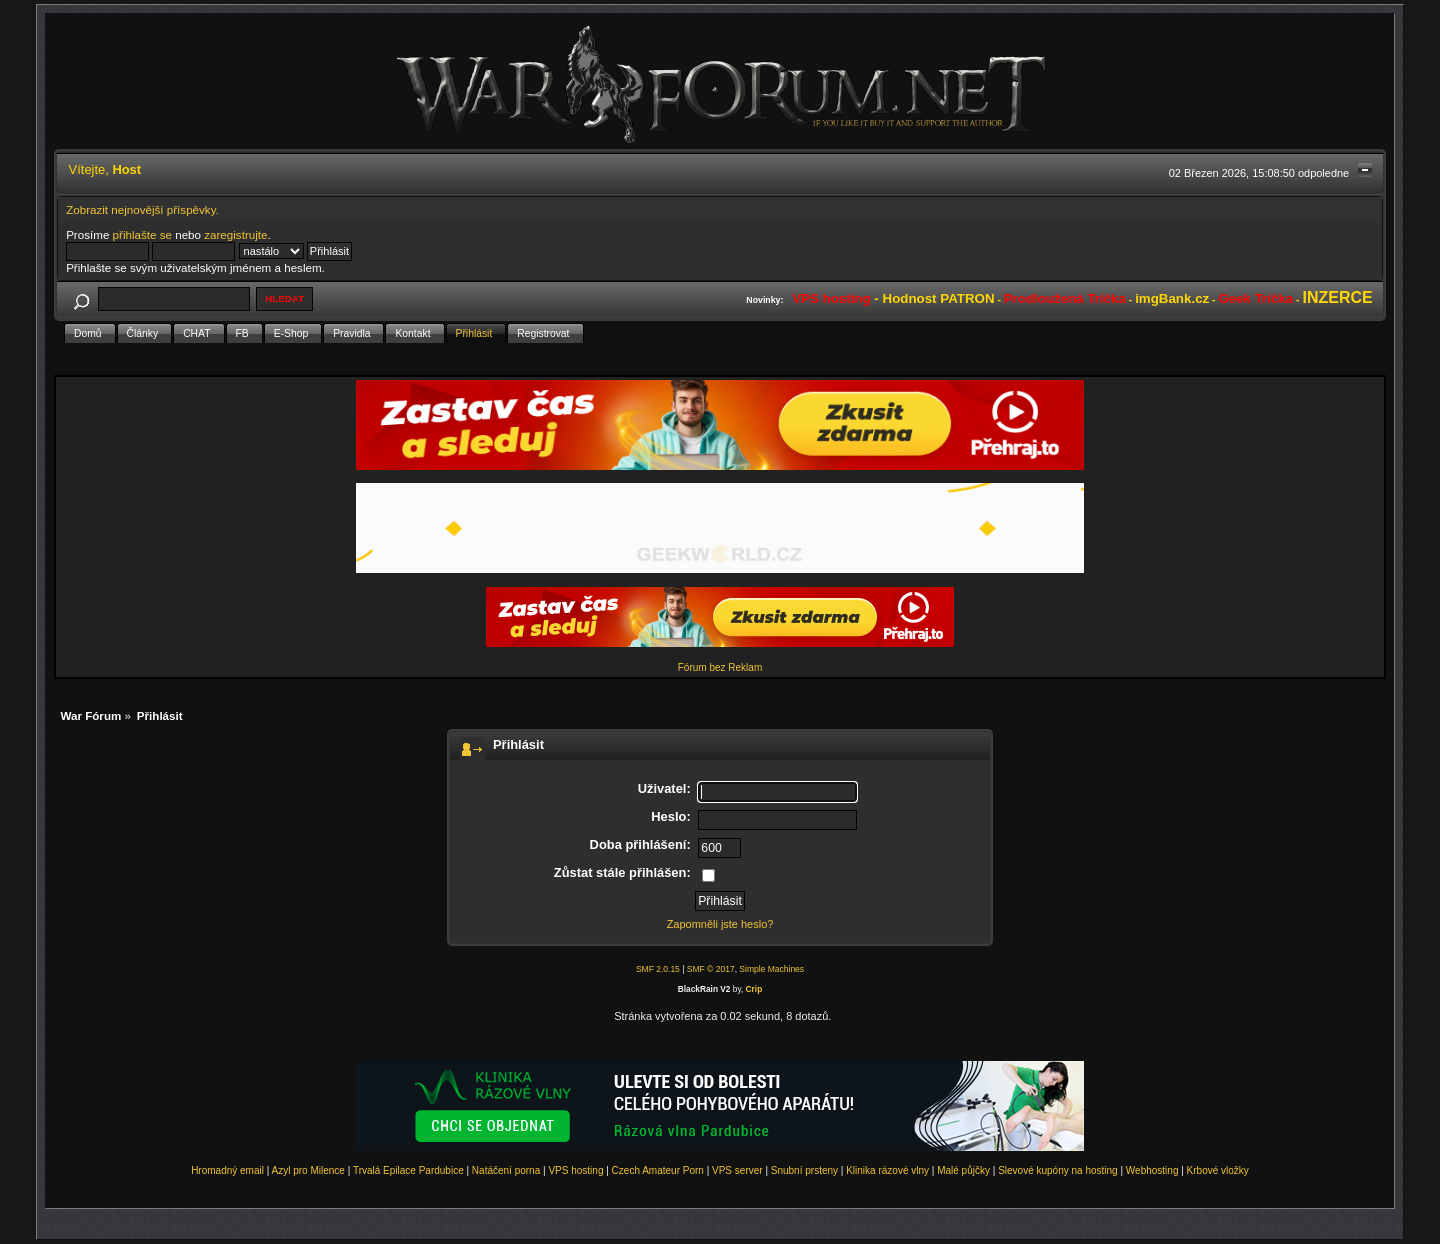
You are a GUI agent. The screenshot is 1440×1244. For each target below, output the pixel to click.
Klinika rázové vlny (887, 1170)
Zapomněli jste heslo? (720, 924)
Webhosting (1152, 1170)
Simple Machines (771, 969)
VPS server (737, 1170)
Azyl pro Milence (308, 1170)
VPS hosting (575, 1170)
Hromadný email (227, 1170)
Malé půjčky (963, 1170)
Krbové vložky (1218, 1170)
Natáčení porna (506, 1170)
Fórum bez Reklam (720, 667)
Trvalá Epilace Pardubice (408, 1170)
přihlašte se (142, 234)
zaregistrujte (235, 234)
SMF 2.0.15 (658, 969)
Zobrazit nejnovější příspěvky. (142, 209)
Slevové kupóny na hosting (1058, 1170)
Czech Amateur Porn (658, 1170)
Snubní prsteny (804, 1170)
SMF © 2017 (711, 969)
